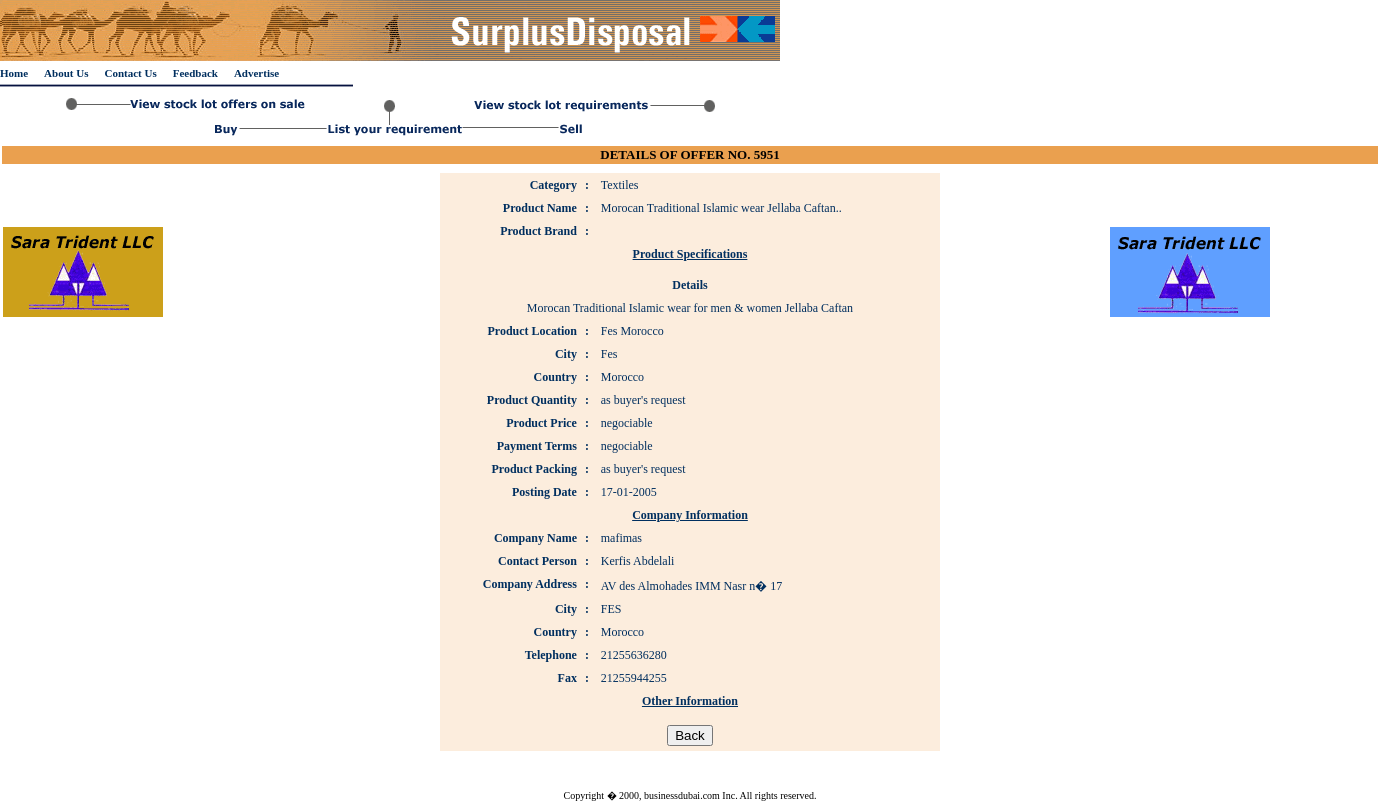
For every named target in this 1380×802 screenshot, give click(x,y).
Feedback (195, 73)
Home (14, 73)
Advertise (256, 73)
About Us (66, 73)
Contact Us (130, 73)
